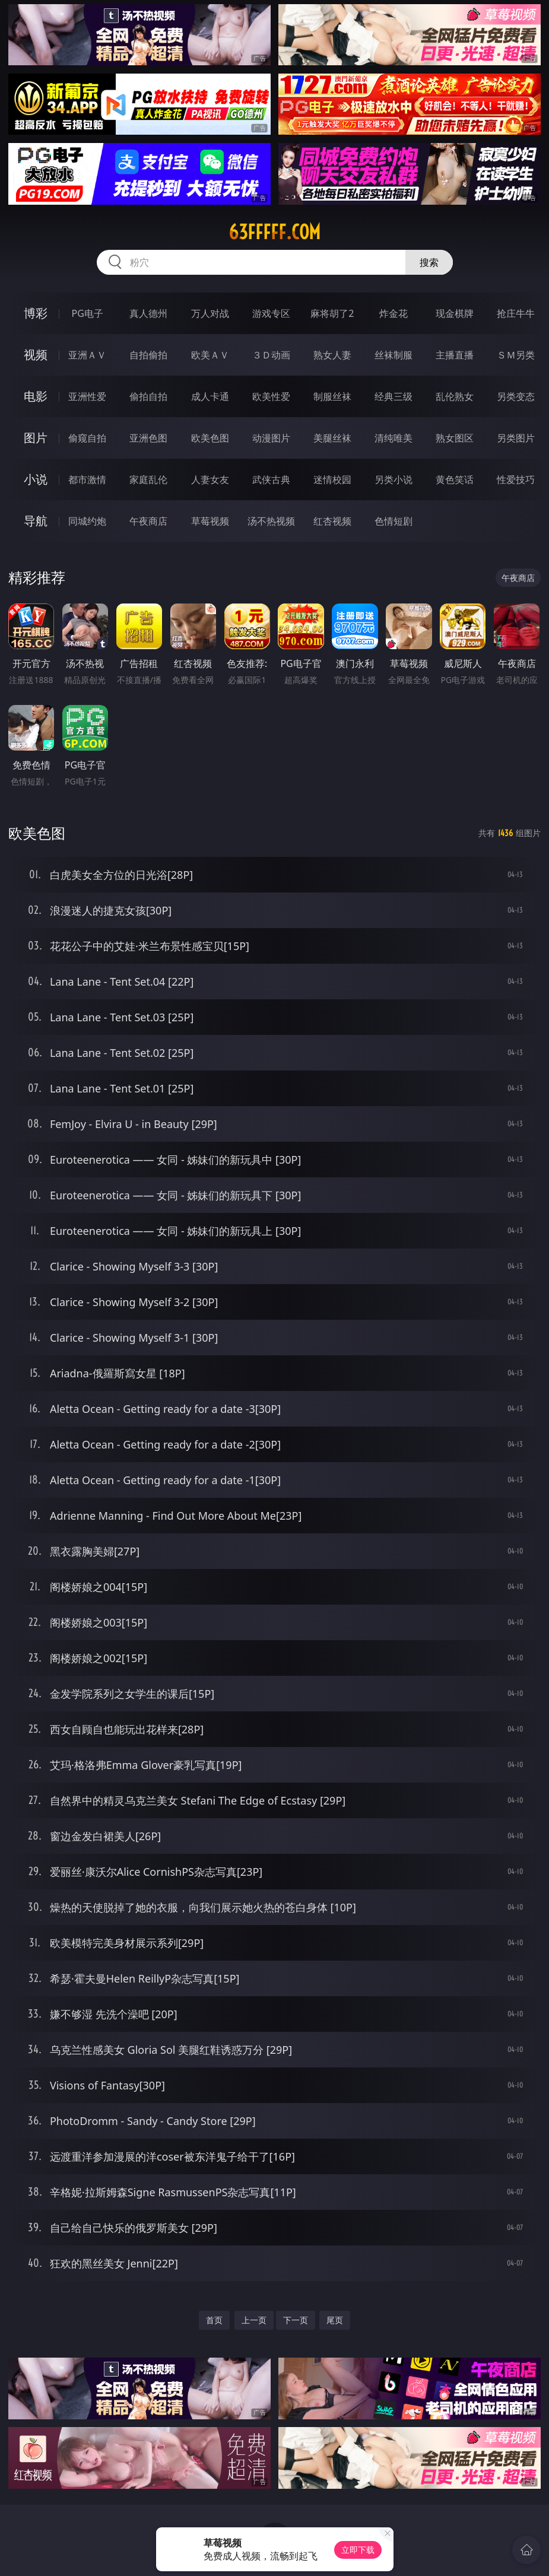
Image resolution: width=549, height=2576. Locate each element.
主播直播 (455, 354)
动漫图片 (271, 437)
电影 (35, 396)
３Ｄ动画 (271, 354)
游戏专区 (271, 313)
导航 (35, 521)
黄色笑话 (455, 479)
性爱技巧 (516, 479)
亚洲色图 (148, 437)
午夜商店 (148, 521)
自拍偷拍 (148, 354)
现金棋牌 (455, 313)
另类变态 (516, 396)
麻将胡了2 (332, 313)
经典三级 (393, 396)
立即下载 (358, 2549)
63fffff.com (274, 232)
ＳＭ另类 (516, 354)
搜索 (429, 262)
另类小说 (393, 479)
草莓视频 (210, 521)
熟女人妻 (332, 354)
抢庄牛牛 (516, 313)
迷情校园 (332, 479)
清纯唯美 (393, 437)
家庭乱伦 (148, 479)
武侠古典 (271, 479)
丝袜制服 (393, 354)
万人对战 (210, 313)
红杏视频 (332, 521)
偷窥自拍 (87, 437)
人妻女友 (210, 479)
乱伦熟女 (455, 396)
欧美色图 (210, 437)
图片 (35, 438)
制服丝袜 (332, 396)
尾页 (334, 2320)
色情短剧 (393, 521)
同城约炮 (87, 521)
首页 (214, 2320)
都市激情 (87, 479)
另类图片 (516, 437)
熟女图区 (455, 437)
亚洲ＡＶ (87, 354)
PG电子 (87, 313)
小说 (35, 479)
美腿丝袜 (332, 437)
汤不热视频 (271, 521)
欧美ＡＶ (210, 354)
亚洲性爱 (87, 396)
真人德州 (148, 313)
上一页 (254, 2320)
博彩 (35, 313)
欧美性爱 (271, 396)
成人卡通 (210, 396)
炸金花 (393, 313)
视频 (35, 355)
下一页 (295, 2320)
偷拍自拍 (148, 396)
